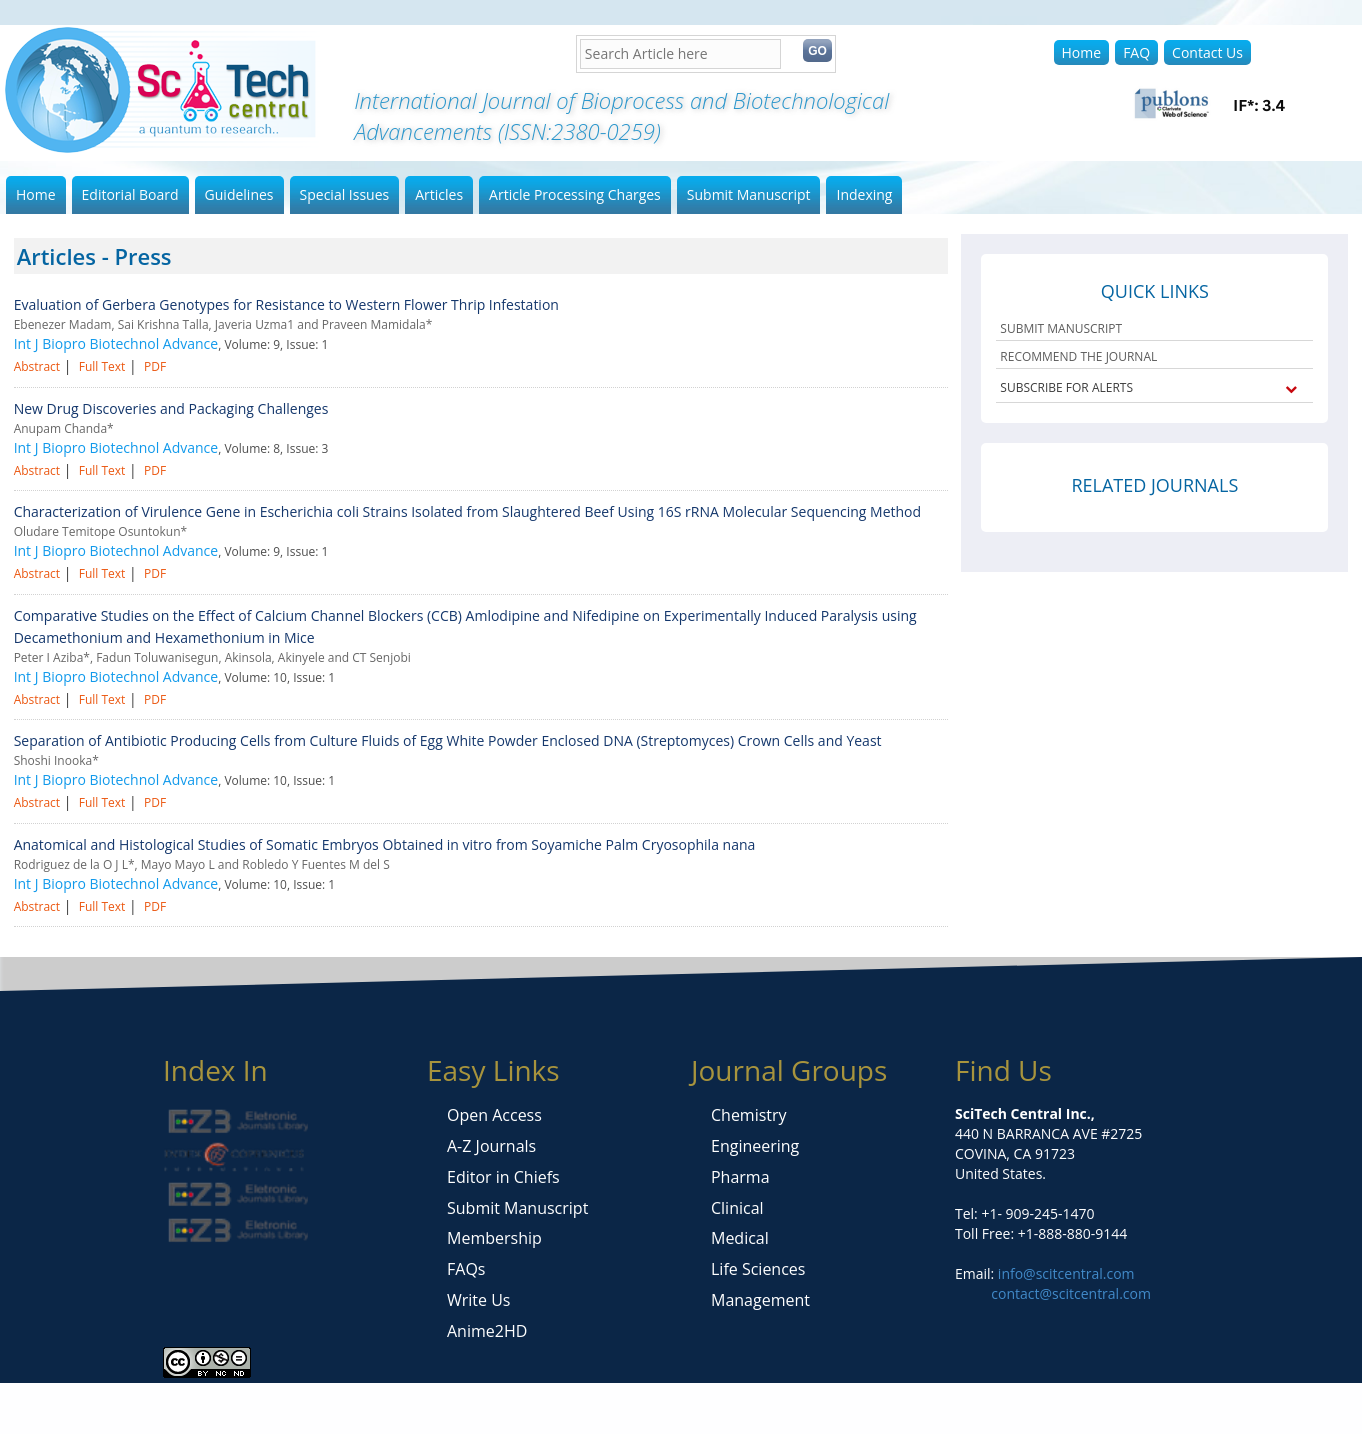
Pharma (740, 1177)
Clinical (737, 1208)
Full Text (102, 366)
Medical (740, 1238)
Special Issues (345, 194)
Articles (439, 194)
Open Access (494, 1115)
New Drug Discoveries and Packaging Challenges (171, 408)
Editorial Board (130, 194)
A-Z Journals (491, 1146)
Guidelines (239, 194)
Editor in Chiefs (503, 1177)
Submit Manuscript (749, 194)
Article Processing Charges (575, 194)
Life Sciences (758, 1269)
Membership (494, 1238)
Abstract (37, 366)
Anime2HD (487, 1331)
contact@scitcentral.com (1071, 1293)
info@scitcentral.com (1064, 1273)
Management (760, 1300)
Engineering (755, 1146)
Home (1082, 52)
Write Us (478, 1300)
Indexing (864, 194)
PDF (155, 366)
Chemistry (749, 1115)
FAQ (1136, 52)
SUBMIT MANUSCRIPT (1061, 328)
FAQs (466, 1269)
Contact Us (1207, 52)
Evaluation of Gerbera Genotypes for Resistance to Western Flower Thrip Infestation (286, 304)
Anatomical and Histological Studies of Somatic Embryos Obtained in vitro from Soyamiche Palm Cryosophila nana (385, 844)
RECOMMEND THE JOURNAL (1078, 356)
